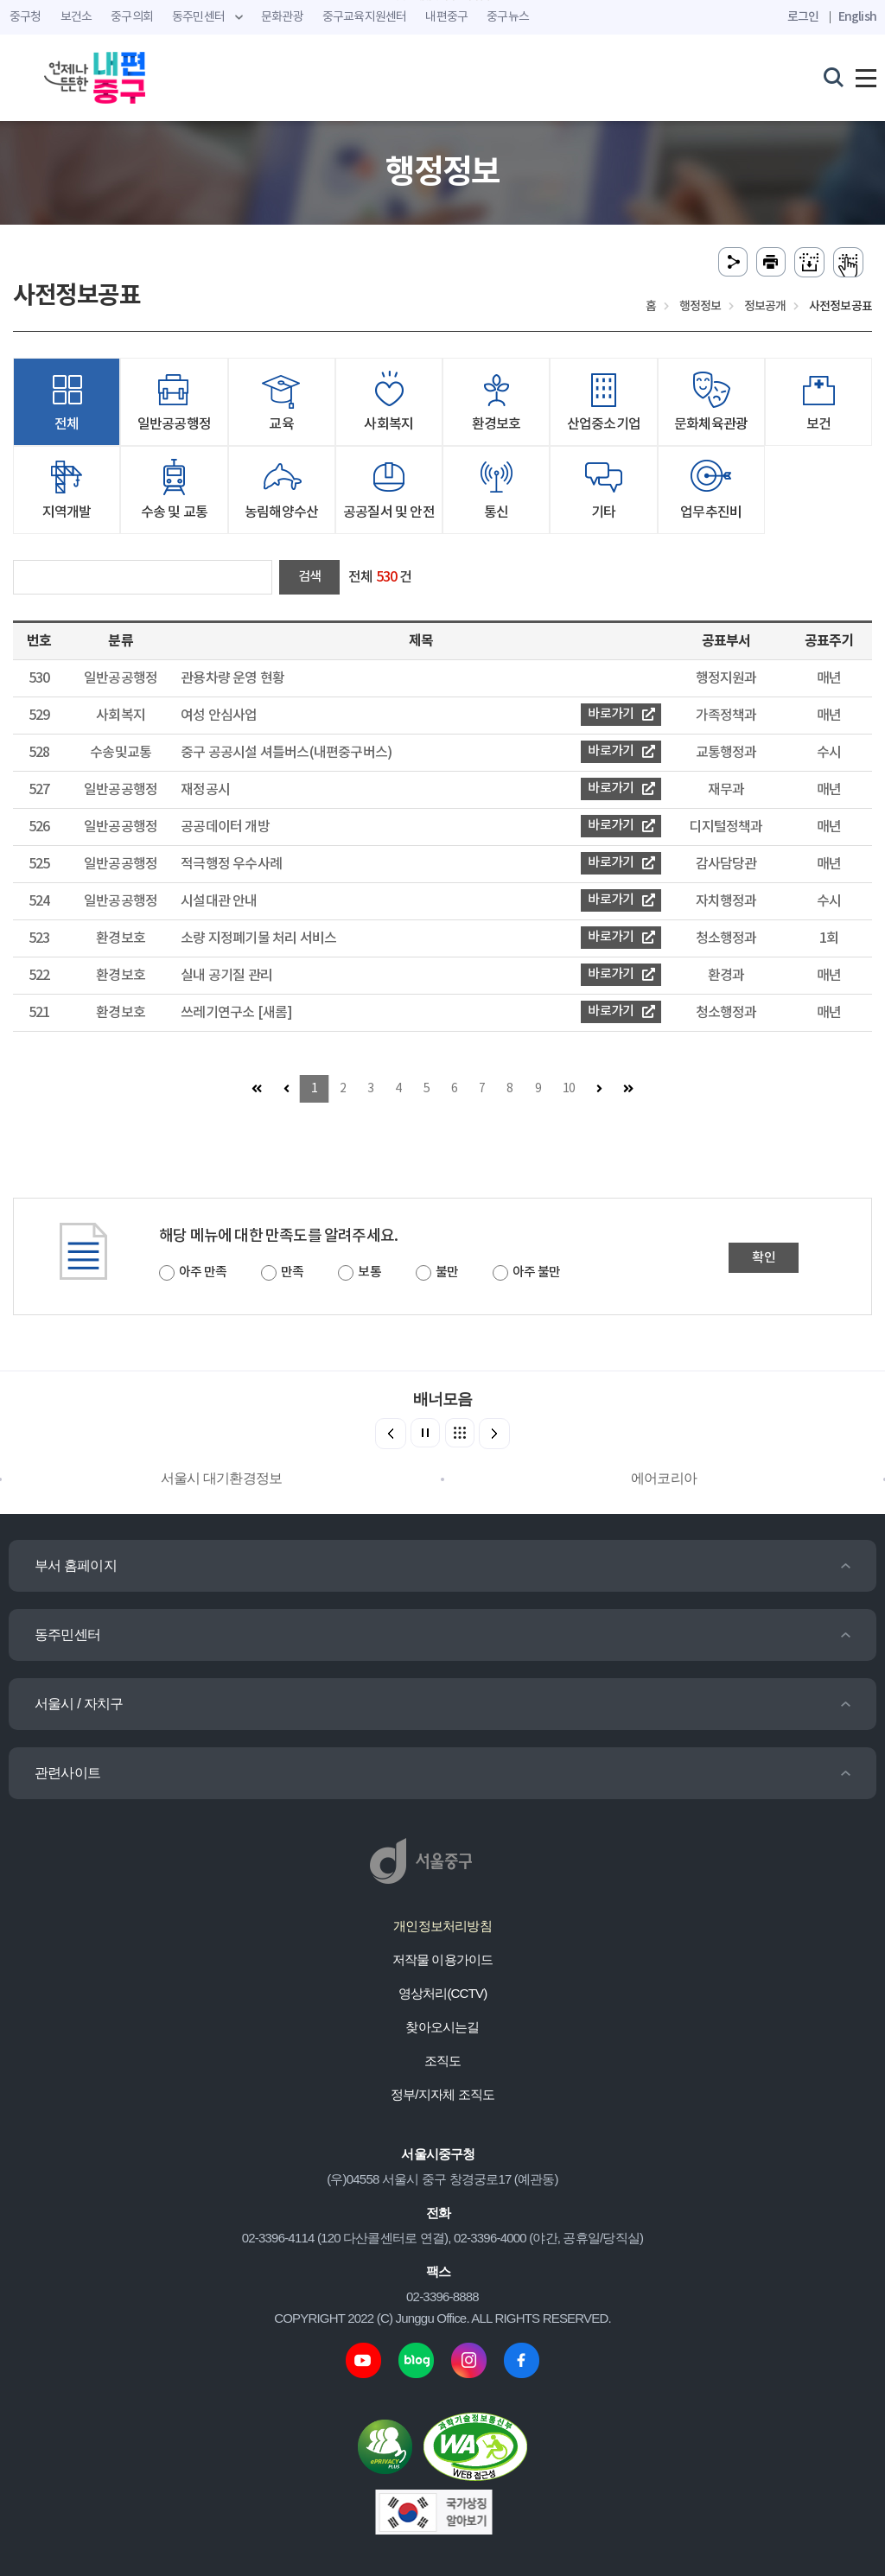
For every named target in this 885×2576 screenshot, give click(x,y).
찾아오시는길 (442, 2026)
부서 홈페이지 (76, 1565)
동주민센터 (67, 1634)
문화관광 (282, 17)
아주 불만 (536, 1272)
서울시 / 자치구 (79, 1703)
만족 (292, 1272)
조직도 (443, 2060)
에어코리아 (664, 1478)
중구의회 (132, 17)
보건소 (76, 17)
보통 (369, 1272)
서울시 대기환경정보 (221, 1478)
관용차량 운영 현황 (232, 678)
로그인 (803, 17)
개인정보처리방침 (442, 1925)
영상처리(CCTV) (442, 1993)
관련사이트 (67, 1772)
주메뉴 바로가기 (443, 0)
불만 (447, 1272)
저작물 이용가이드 (442, 1959)
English (857, 17)
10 (569, 1089)
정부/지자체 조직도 (442, 2094)
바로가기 (621, 714)
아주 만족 (202, 1272)
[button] (494, 1433)
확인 (763, 1257)
